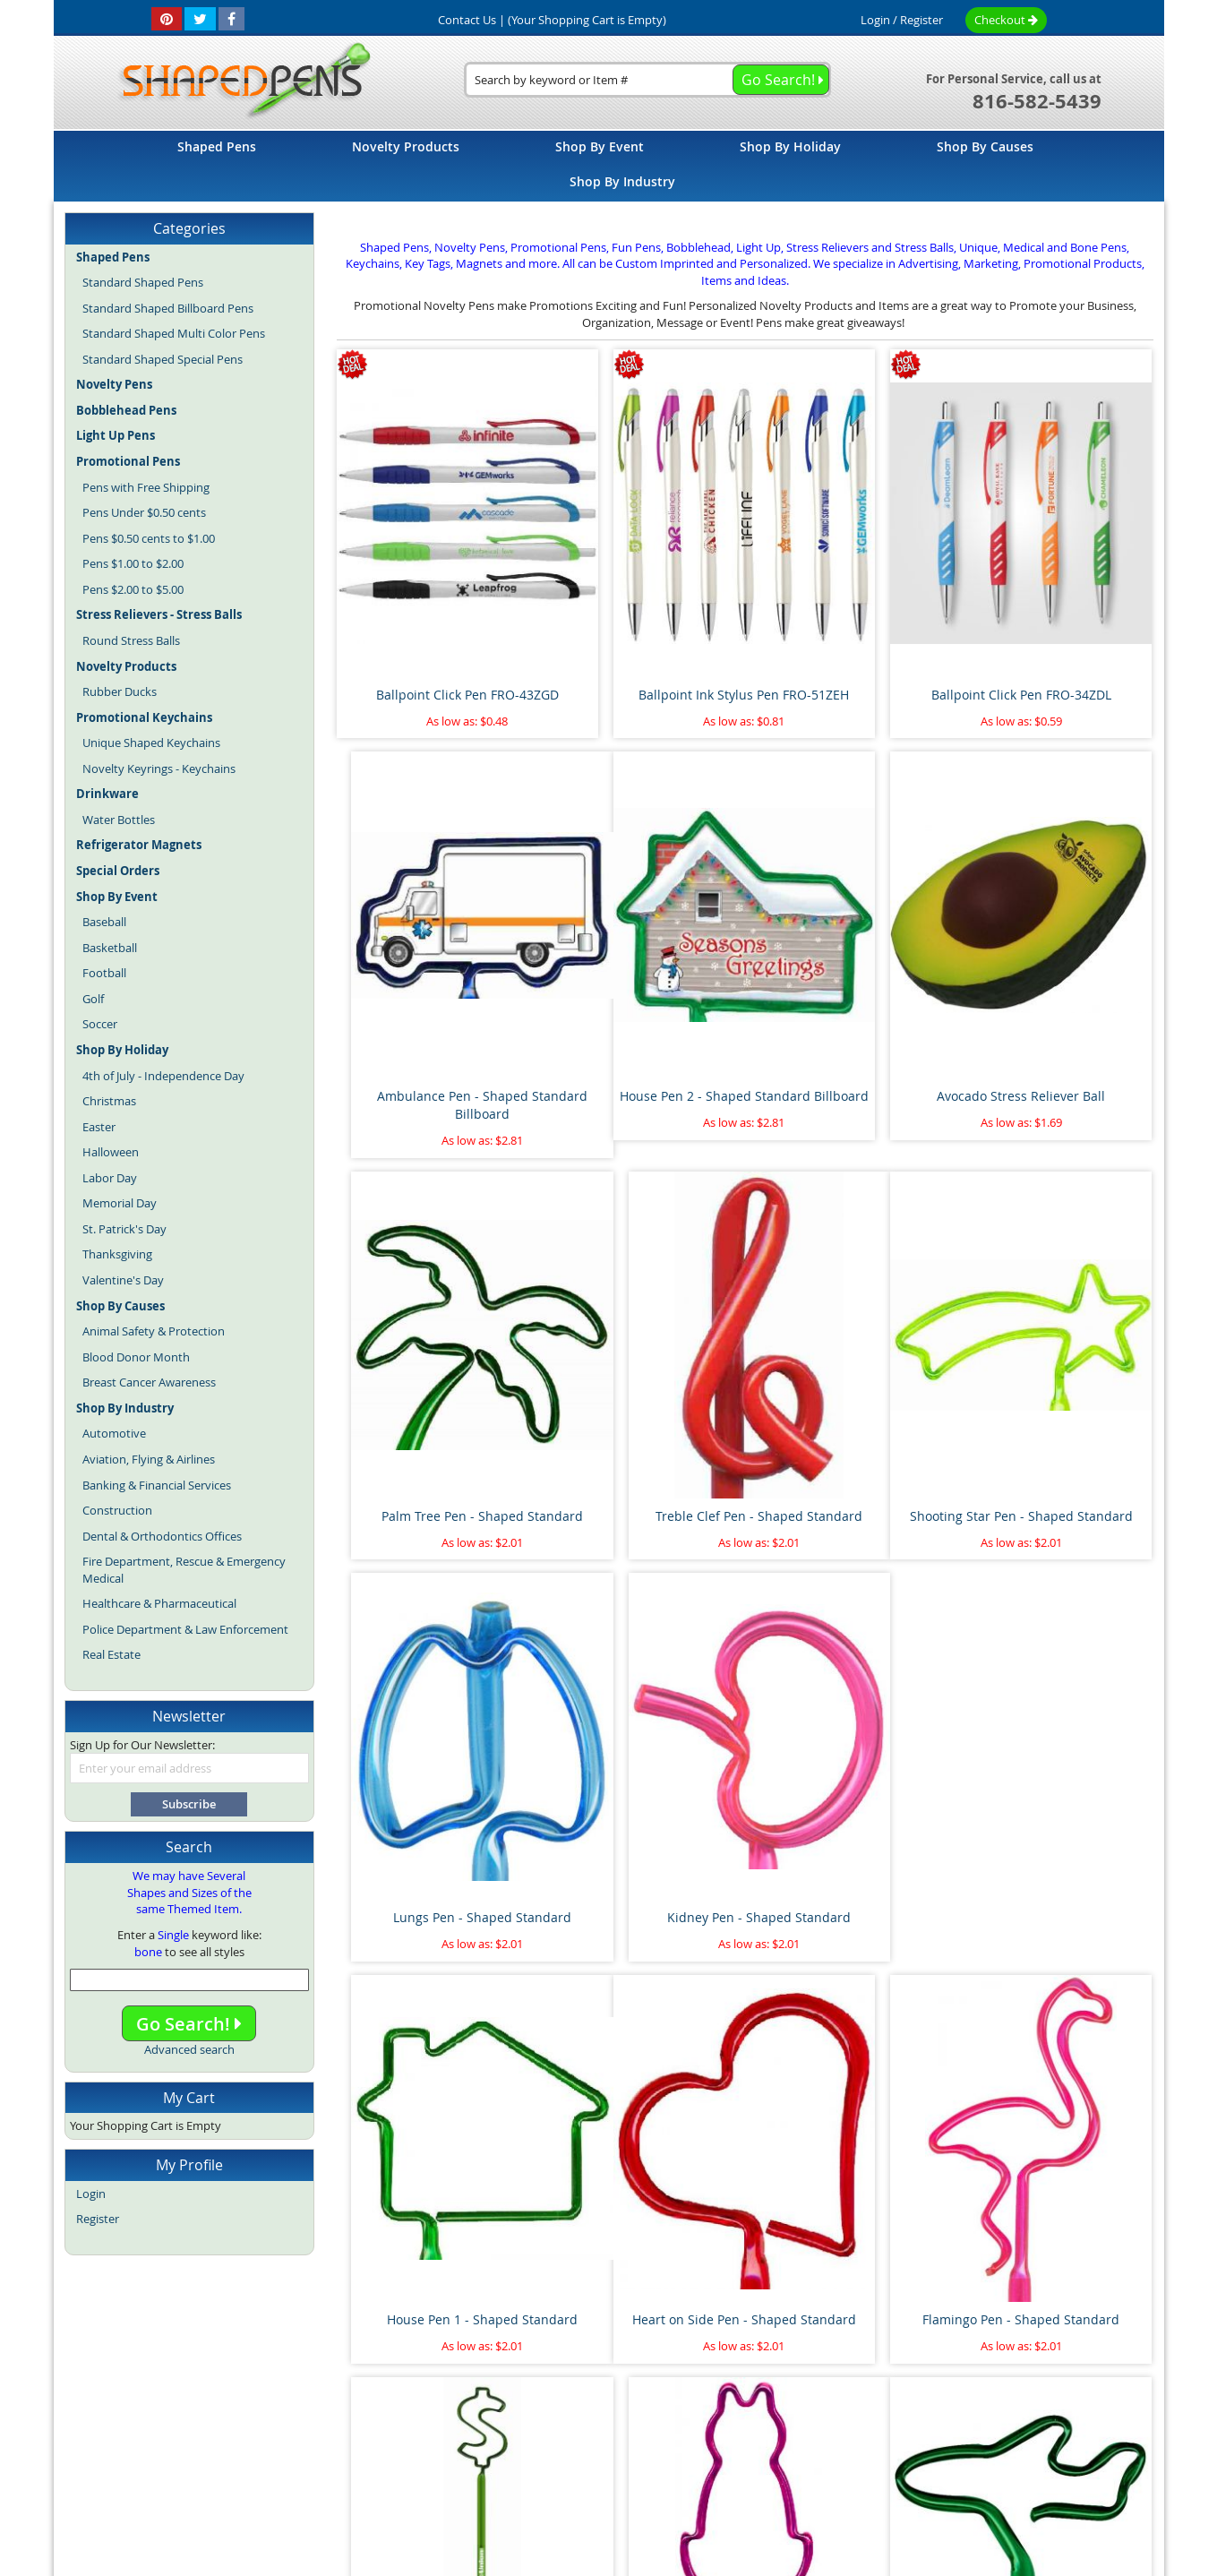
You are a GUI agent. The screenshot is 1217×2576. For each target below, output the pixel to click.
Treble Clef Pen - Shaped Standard (1057, 947)
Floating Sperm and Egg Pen (431, 2264)
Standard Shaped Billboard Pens (167, 308)
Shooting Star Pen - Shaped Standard (432, 1278)
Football (104, 973)
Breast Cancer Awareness (149, 1382)
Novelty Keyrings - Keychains (159, 768)
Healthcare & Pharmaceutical (159, 1603)
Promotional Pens (731, 2442)
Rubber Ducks (119, 691)
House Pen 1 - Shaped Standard (1057, 1269)
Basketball (109, 948)
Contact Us (723, 2403)
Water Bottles (118, 819)
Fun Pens (650, 2442)
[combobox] (647, 80)
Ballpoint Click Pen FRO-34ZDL (848, 605)
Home (272, 2403)
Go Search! (189, 2024)
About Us (403, 2403)
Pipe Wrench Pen (640, 1932)
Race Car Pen (1057, 2264)
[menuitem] (216, 146)
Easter (99, 1127)
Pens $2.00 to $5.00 (133, 589)
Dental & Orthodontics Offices (162, 1536)
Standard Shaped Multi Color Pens (173, 333)
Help (984, 2403)
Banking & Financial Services (156, 1485)
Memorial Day (119, 1203)
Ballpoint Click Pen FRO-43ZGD (431, 605)
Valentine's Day (123, 1280)
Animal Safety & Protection (153, 1331)
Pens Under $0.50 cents (144, 512)
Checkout (1006, 20)
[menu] (609, 166)
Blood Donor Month (136, 1357)
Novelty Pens (582, 2442)
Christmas (109, 1101)
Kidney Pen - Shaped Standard (848, 1269)
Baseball (104, 922)
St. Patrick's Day (124, 1229)
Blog (450, 2442)
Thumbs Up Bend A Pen (848, 2264)
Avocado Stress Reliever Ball (640, 938)
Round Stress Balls (131, 640)
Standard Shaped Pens (142, 282)
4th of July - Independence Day (163, 1076)
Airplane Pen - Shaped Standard (431, 1941)
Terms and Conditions (614, 2403)
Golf (93, 999)
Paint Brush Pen (1057, 1932)
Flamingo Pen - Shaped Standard (640, 1610)
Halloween (110, 1152)
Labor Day (109, 1178)
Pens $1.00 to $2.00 (133, 563)
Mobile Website (909, 2403)
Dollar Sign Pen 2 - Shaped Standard (849, 1610)
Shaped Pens (504, 2442)
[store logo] (238, 81)
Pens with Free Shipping (146, 487)
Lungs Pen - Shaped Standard (641, 1269)
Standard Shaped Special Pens (162, 359)
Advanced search (189, 2049)
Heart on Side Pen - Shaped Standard (431, 1610)
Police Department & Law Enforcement (185, 1629)
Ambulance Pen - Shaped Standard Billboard (1057, 614)
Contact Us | (471, 20)
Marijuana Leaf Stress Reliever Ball (849, 1941)
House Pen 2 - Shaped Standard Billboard (432, 947)
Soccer (99, 1024)
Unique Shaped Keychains (151, 742)
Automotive (114, 1433)
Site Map (334, 2403)
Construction (117, 1510)
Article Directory (492, 2403)
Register (921, 20)
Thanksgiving (117, 1254)
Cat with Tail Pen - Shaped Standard (1057, 1610)
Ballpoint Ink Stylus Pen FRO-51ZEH (640, 614)
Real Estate (111, 1654)
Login (875, 20)
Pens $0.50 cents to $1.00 (148, 538)
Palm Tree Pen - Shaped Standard (848, 947)
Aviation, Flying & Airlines (148, 1459)
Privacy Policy (810, 2403)
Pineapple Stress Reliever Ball (641, 2264)
